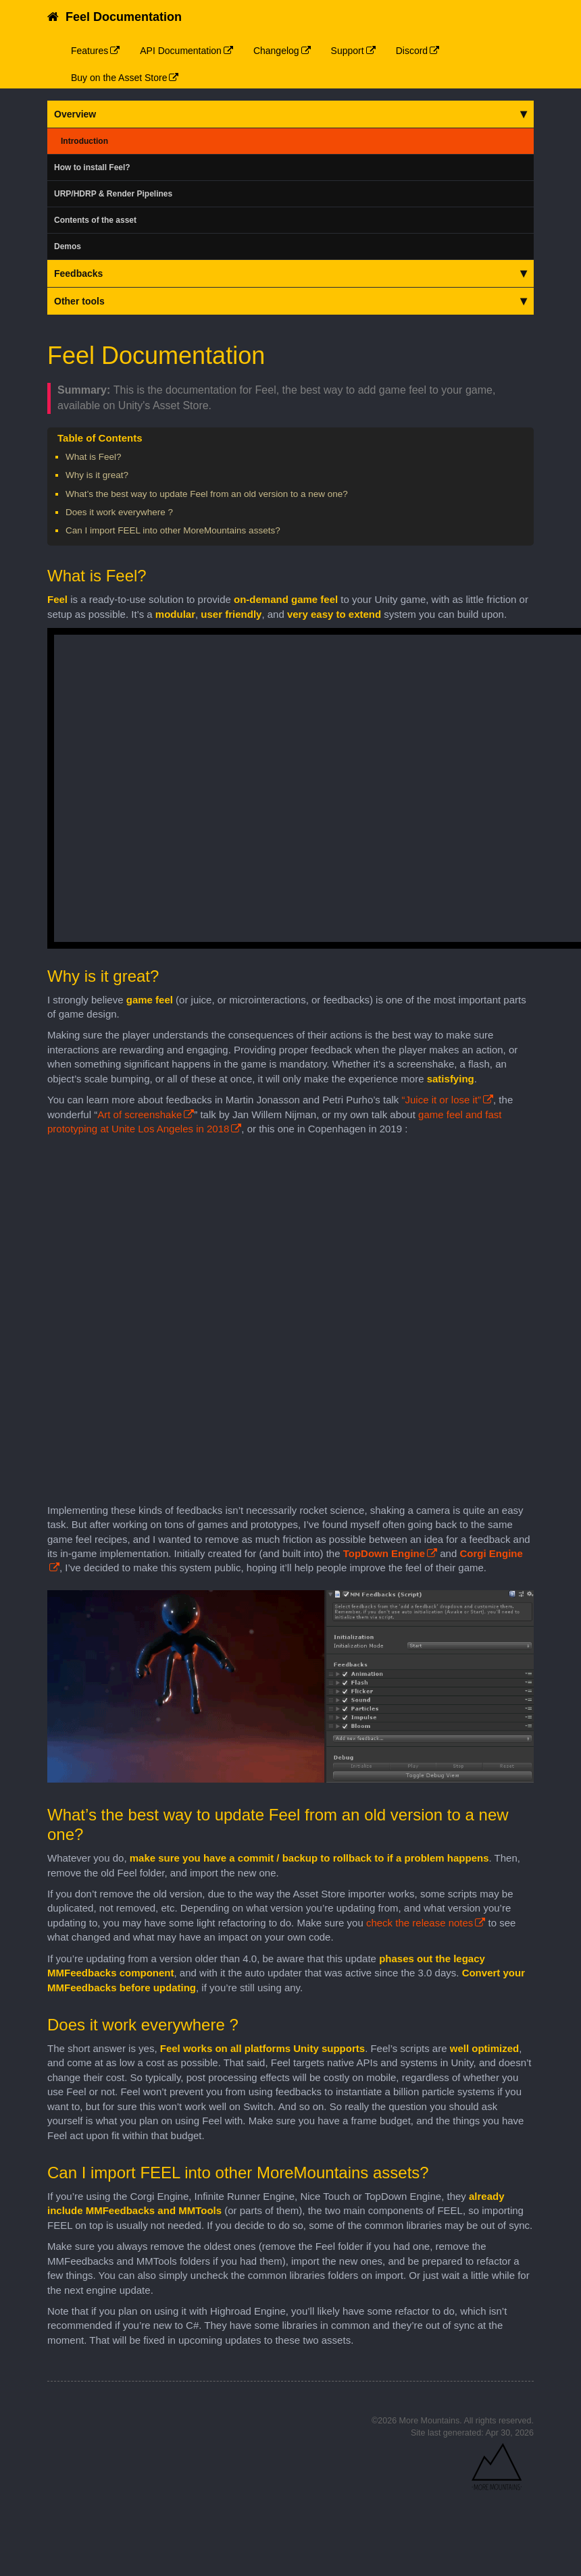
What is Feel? (94, 457)
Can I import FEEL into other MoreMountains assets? (173, 530)
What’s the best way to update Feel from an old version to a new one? (207, 494)
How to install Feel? (92, 167)
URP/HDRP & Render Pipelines (113, 194)
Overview (290, 114)
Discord (412, 50)
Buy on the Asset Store (119, 77)
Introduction (84, 141)
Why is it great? (97, 475)
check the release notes (419, 1922)
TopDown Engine (384, 1553)
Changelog (276, 50)
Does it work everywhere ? (119, 512)
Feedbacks (290, 273)
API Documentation (181, 50)
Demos (67, 246)
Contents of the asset (95, 220)
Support (347, 50)
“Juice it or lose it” (441, 1099)
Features (89, 50)
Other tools (290, 301)
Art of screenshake (139, 1114)
